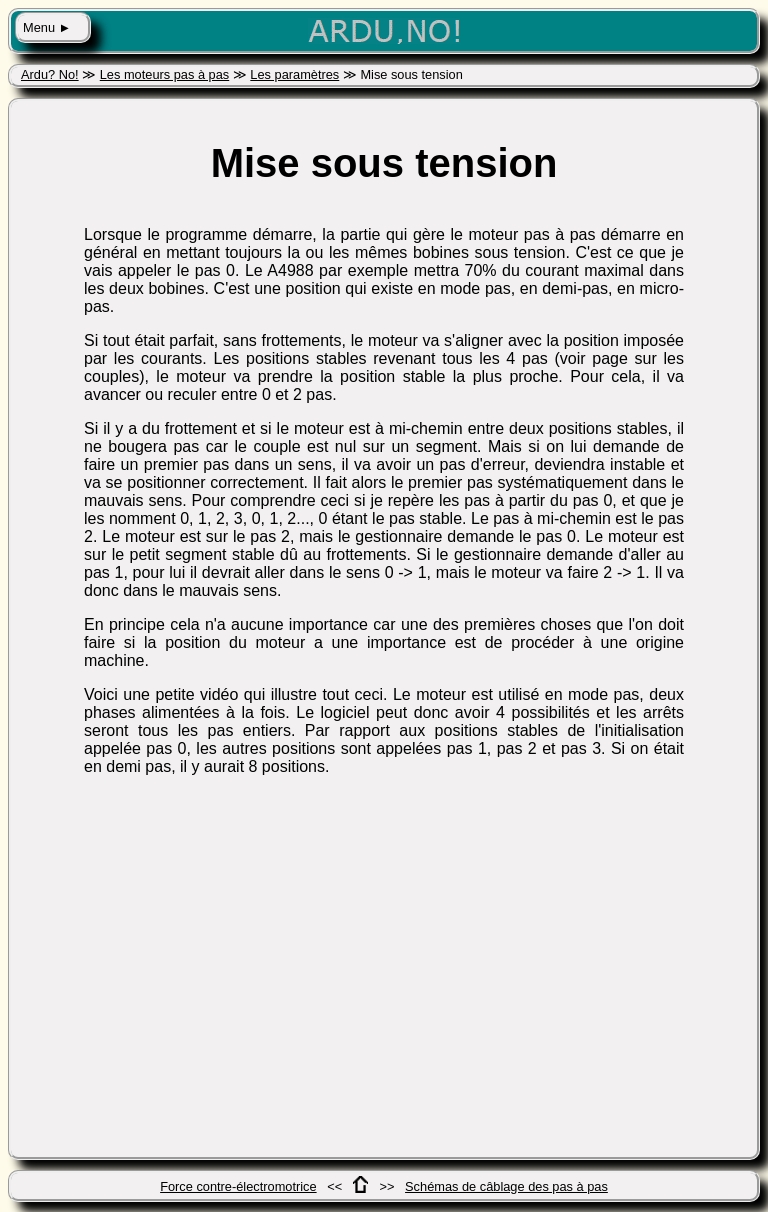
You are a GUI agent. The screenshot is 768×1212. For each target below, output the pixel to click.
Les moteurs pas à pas (164, 74)
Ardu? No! (50, 74)
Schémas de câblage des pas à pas (506, 1186)
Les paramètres (294, 74)
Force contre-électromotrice (238, 1186)
